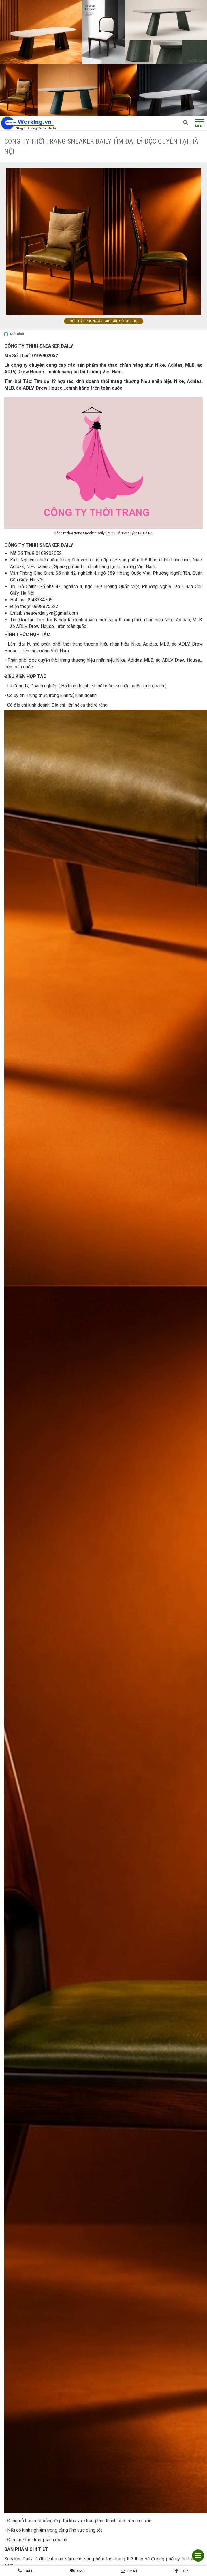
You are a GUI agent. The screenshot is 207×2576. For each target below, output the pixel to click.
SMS (81, 2571)
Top (184, 2571)
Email (132, 2571)
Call (28, 2571)
